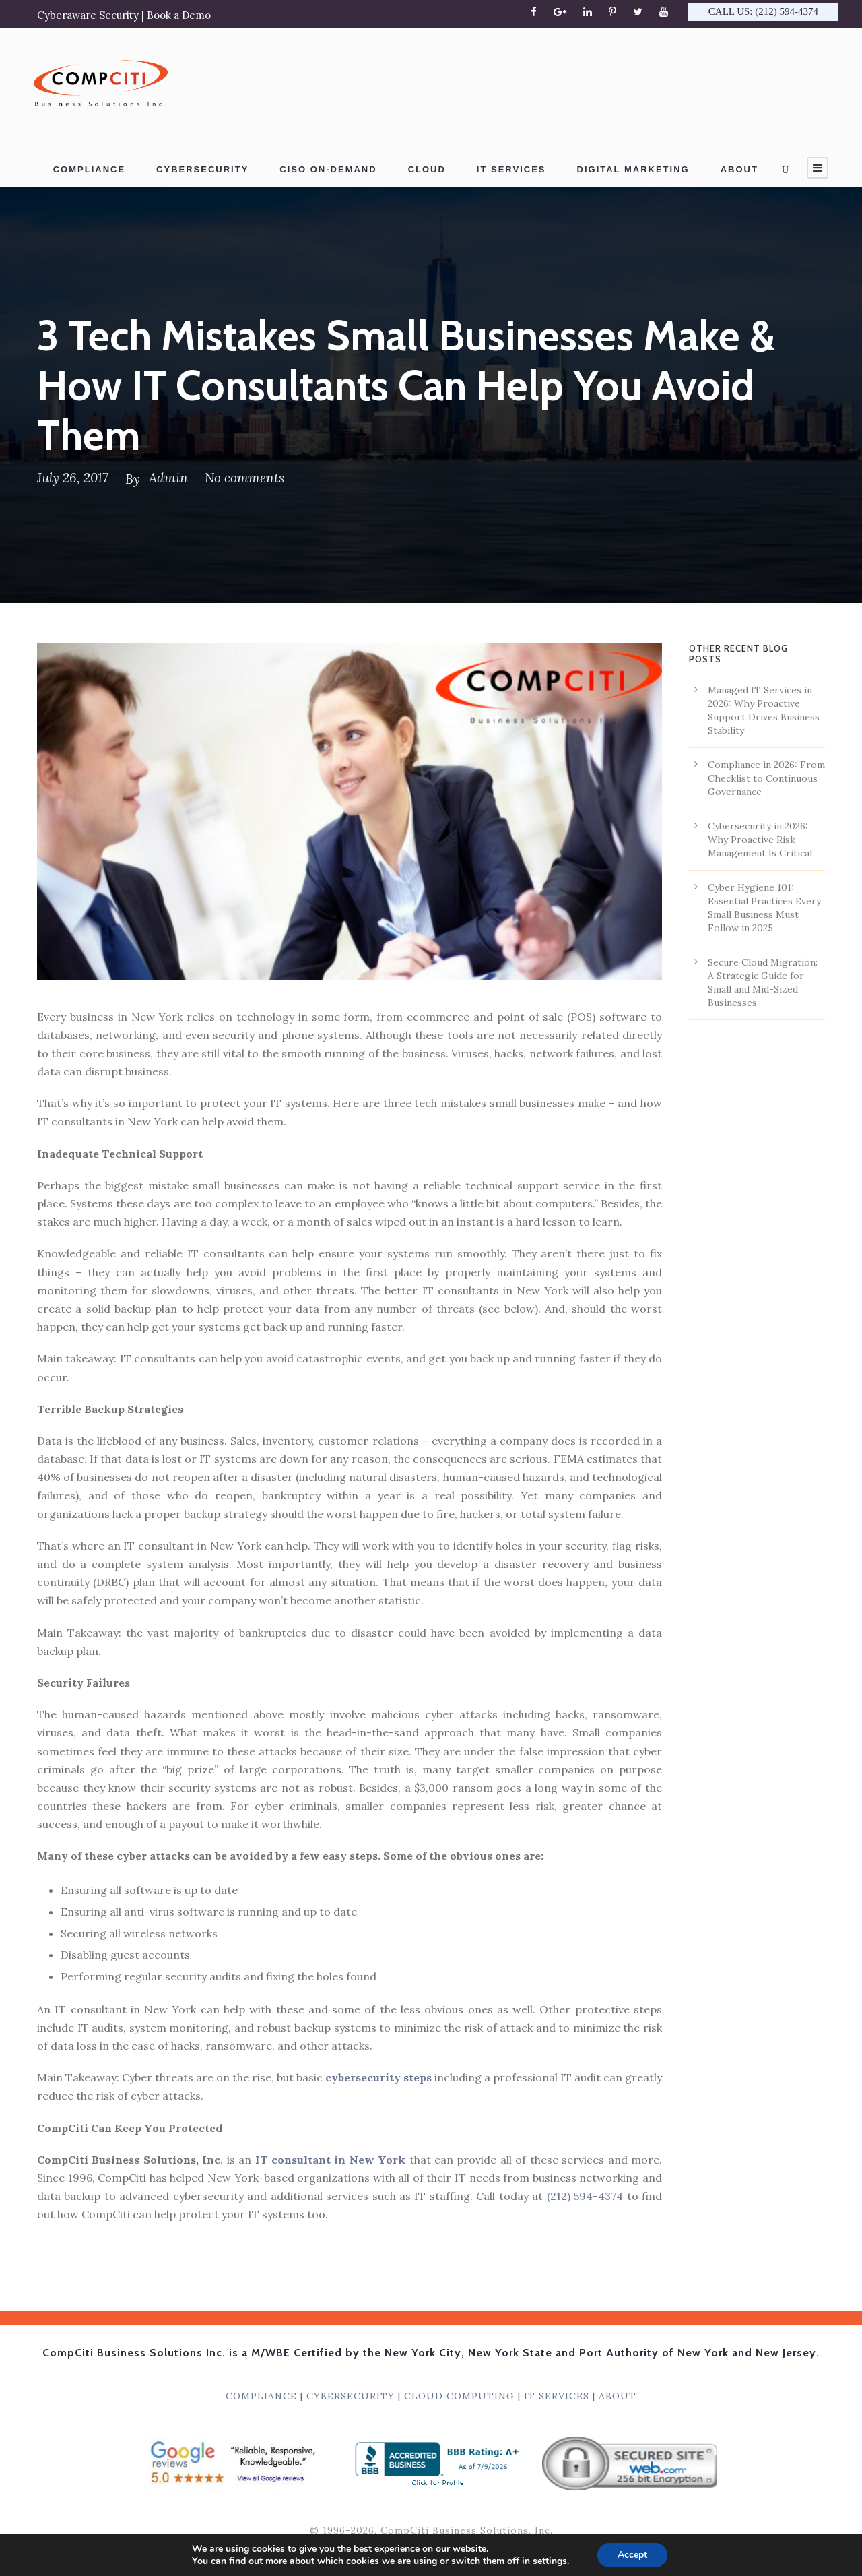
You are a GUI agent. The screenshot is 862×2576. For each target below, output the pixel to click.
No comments (244, 478)
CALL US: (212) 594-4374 (763, 11)
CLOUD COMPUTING (459, 2396)
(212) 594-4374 (585, 2196)
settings (550, 2561)
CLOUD (427, 169)
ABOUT (739, 169)
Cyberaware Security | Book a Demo (124, 15)
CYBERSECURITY (202, 169)
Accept (632, 2554)
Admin (168, 478)
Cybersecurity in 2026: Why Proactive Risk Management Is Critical (760, 839)
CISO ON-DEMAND (327, 169)
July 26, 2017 (72, 478)
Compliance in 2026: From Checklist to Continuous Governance (766, 778)
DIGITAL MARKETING (633, 169)
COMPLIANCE (89, 169)
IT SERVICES (511, 169)
